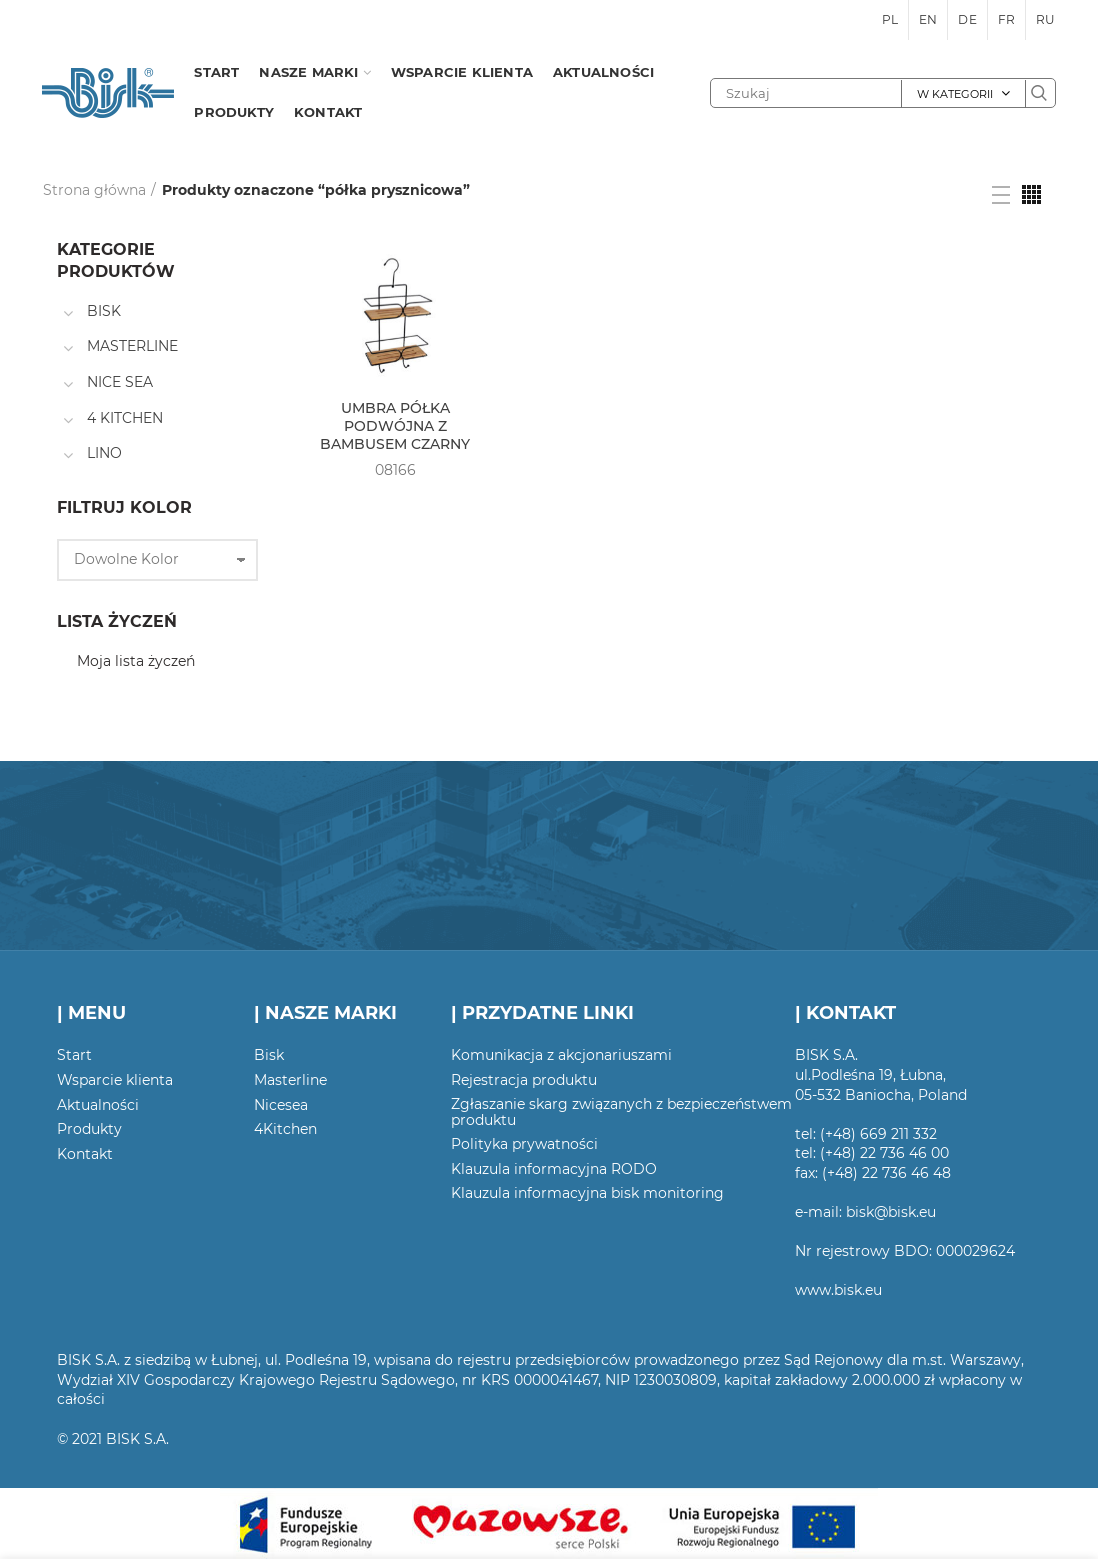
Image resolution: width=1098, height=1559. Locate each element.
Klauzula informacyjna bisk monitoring (587, 1193)
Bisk (269, 1055)
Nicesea (281, 1105)
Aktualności (98, 1105)
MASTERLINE (132, 346)
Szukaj (1040, 93)
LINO (104, 453)
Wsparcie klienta (115, 1080)
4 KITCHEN (125, 418)
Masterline (290, 1080)
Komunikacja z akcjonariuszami (561, 1055)
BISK (104, 311)
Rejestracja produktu (524, 1080)
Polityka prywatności (524, 1144)
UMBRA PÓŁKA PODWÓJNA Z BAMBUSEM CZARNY (395, 426)
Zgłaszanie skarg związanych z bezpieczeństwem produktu (621, 1112)
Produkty (89, 1129)
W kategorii (955, 94)
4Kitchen (285, 1129)
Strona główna (94, 190)
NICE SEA (120, 382)
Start (74, 1055)
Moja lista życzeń (136, 661)
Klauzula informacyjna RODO (554, 1169)
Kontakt (85, 1154)
